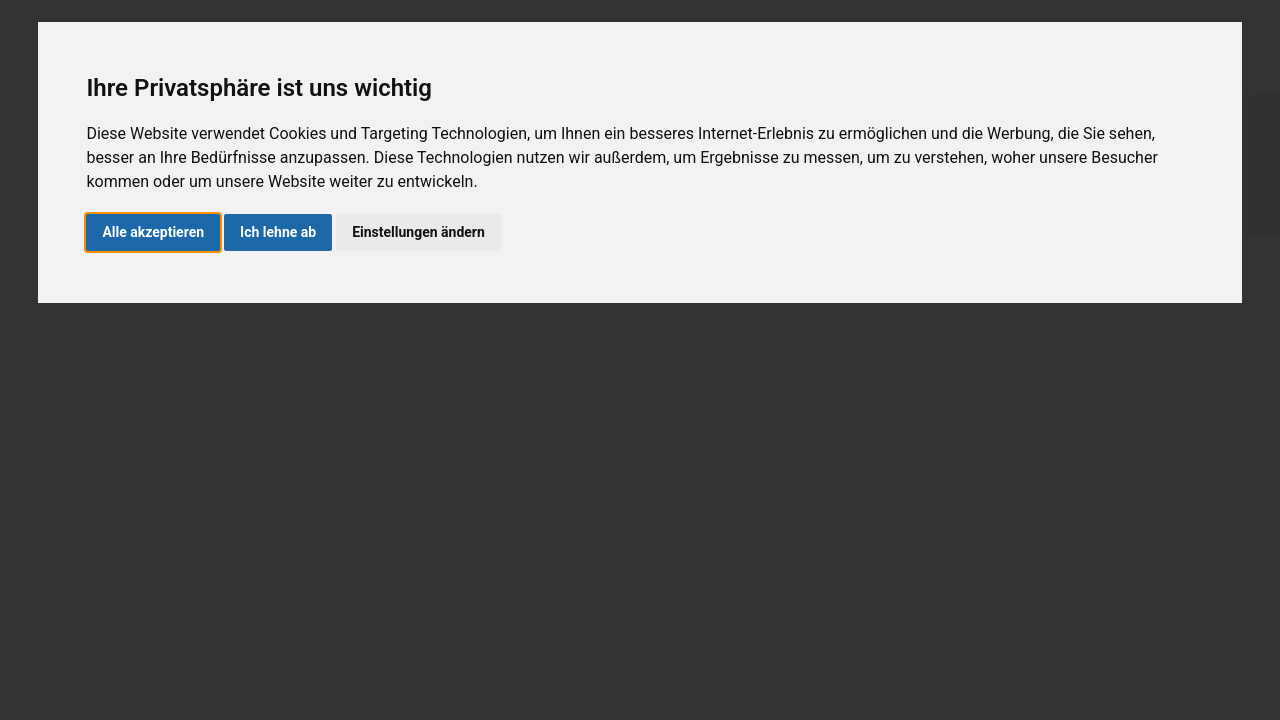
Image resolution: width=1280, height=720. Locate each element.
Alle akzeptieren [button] (153, 232)
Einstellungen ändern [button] (418, 232)
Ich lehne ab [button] (278, 232)
